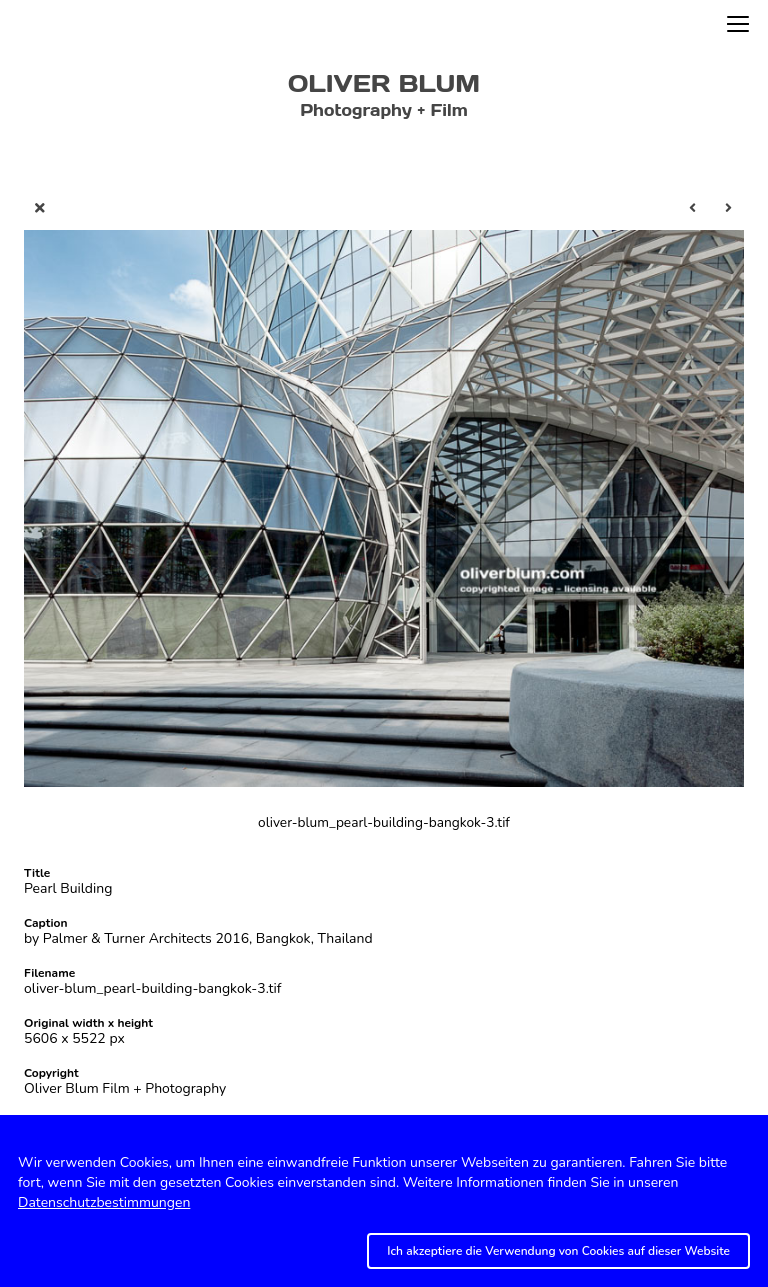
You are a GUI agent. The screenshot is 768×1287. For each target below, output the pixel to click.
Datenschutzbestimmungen (104, 1202)
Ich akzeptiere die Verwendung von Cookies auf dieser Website (558, 1251)
